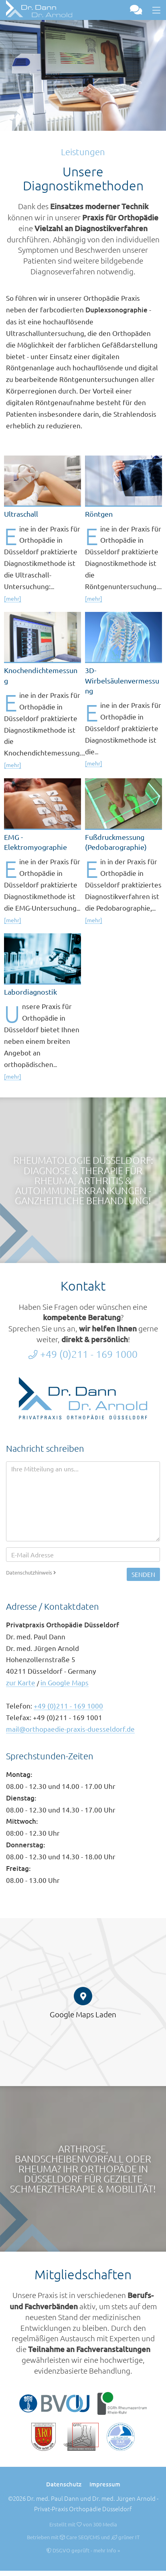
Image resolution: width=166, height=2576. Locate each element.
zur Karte (20, 1682)
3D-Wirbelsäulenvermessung (122, 680)
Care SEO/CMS (80, 2537)
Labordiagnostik (30, 991)
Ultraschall (21, 514)
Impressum (104, 2484)
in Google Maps (64, 1682)
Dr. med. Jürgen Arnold (124, 2498)
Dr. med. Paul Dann (53, 2498)
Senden (143, 1574)
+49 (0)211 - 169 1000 (83, 1354)
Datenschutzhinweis (31, 1572)
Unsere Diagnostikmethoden (83, 178)
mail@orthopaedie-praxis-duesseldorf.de (70, 1729)
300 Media (105, 2524)
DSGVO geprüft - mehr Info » (83, 2550)
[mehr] (12, 598)
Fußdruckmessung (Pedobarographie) (116, 842)
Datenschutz (63, 2484)
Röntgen (99, 514)
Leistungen (83, 151)
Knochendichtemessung (40, 675)
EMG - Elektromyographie (35, 842)
